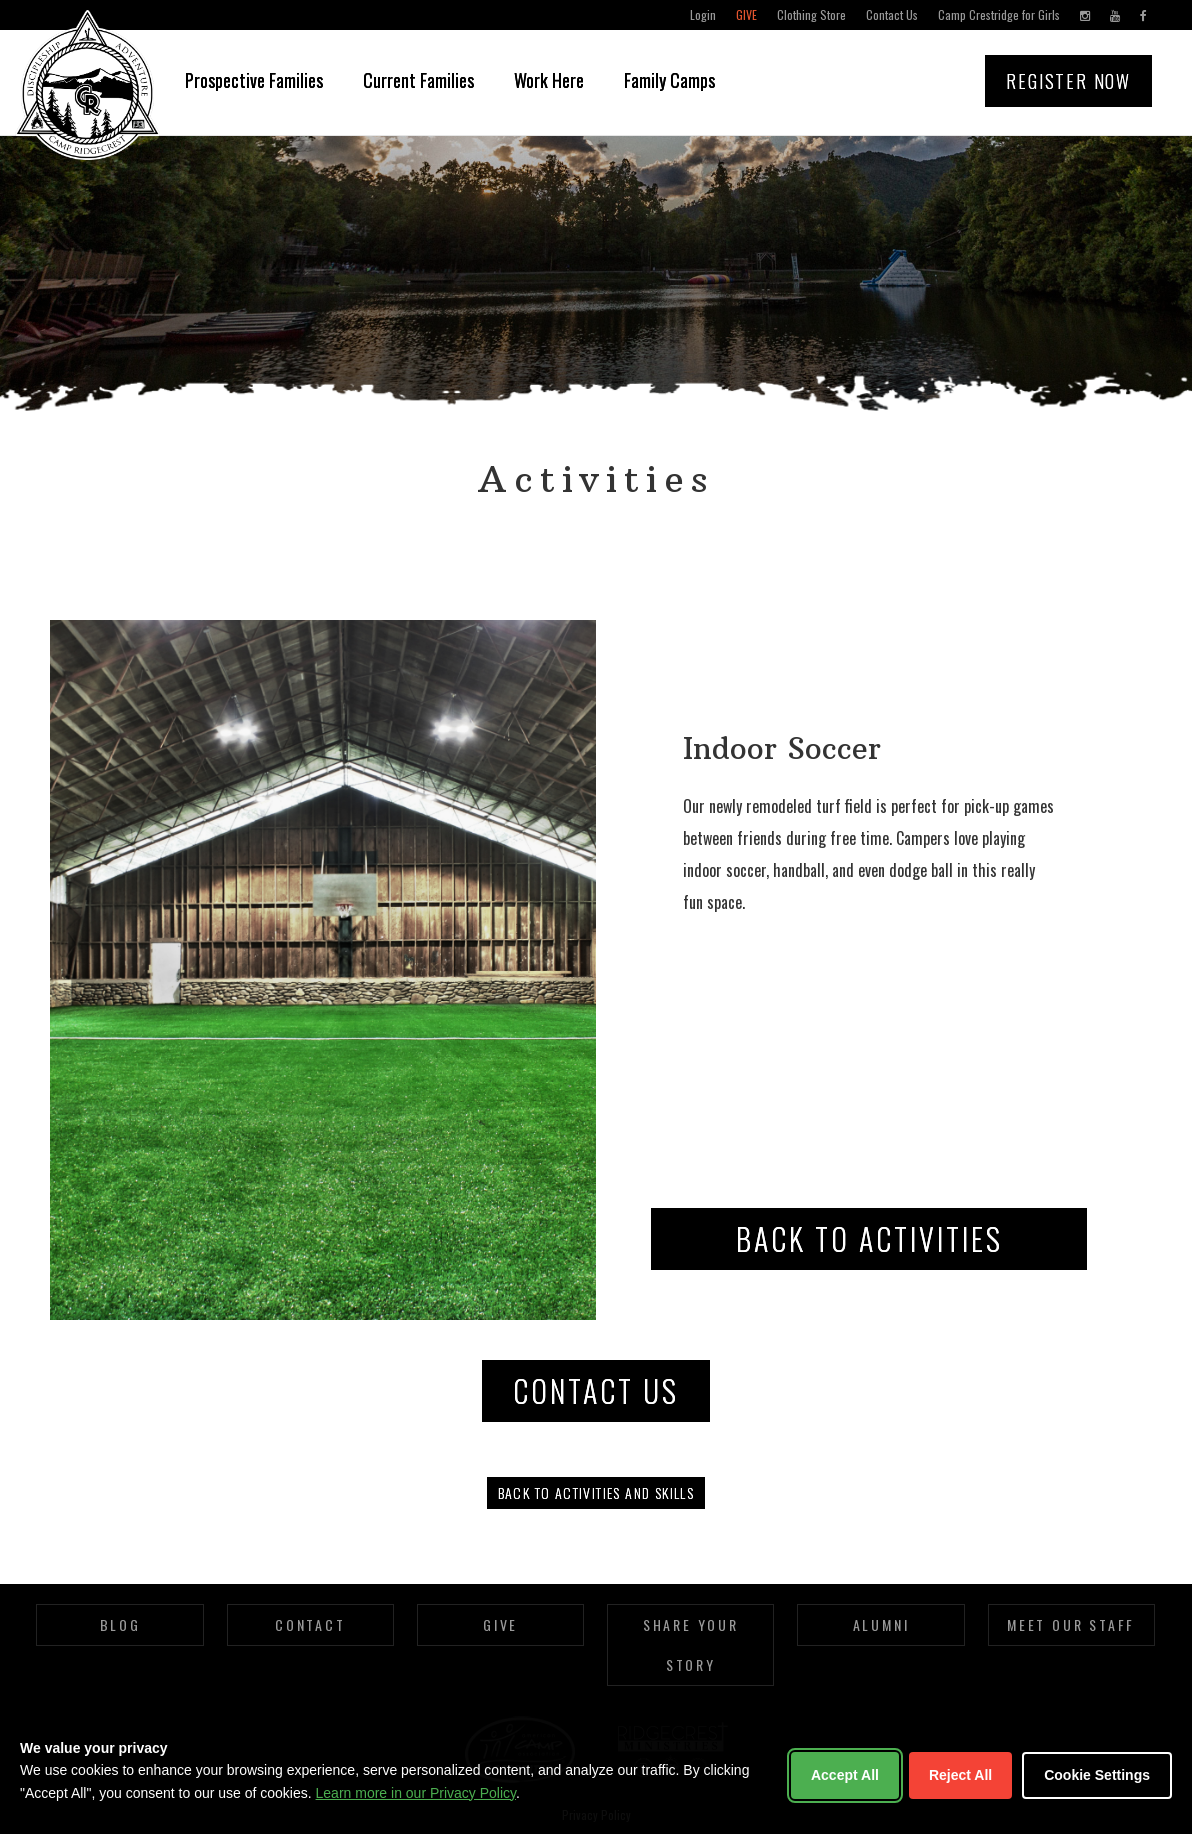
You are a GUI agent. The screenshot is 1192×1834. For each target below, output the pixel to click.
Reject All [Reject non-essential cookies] (960, 1775)
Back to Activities (869, 1238)
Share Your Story (691, 1644)
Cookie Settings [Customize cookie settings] (1097, 1775)
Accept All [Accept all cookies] (845, 1775)
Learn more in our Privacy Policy (416, 1793)
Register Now (1068, 81)
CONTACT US (596, 1390)
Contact (310, 1624)
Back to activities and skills (596, 1492)
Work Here (549, 80)
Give (746, 14)
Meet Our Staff (1071, 1624)
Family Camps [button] (669, 80)
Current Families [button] (418, 80)
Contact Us (892, 14)
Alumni (881, 1624)
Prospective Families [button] (254, 80)
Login (703, 14)
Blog (120, 1624)
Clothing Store (811, 14)
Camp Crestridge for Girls (999, 14)
